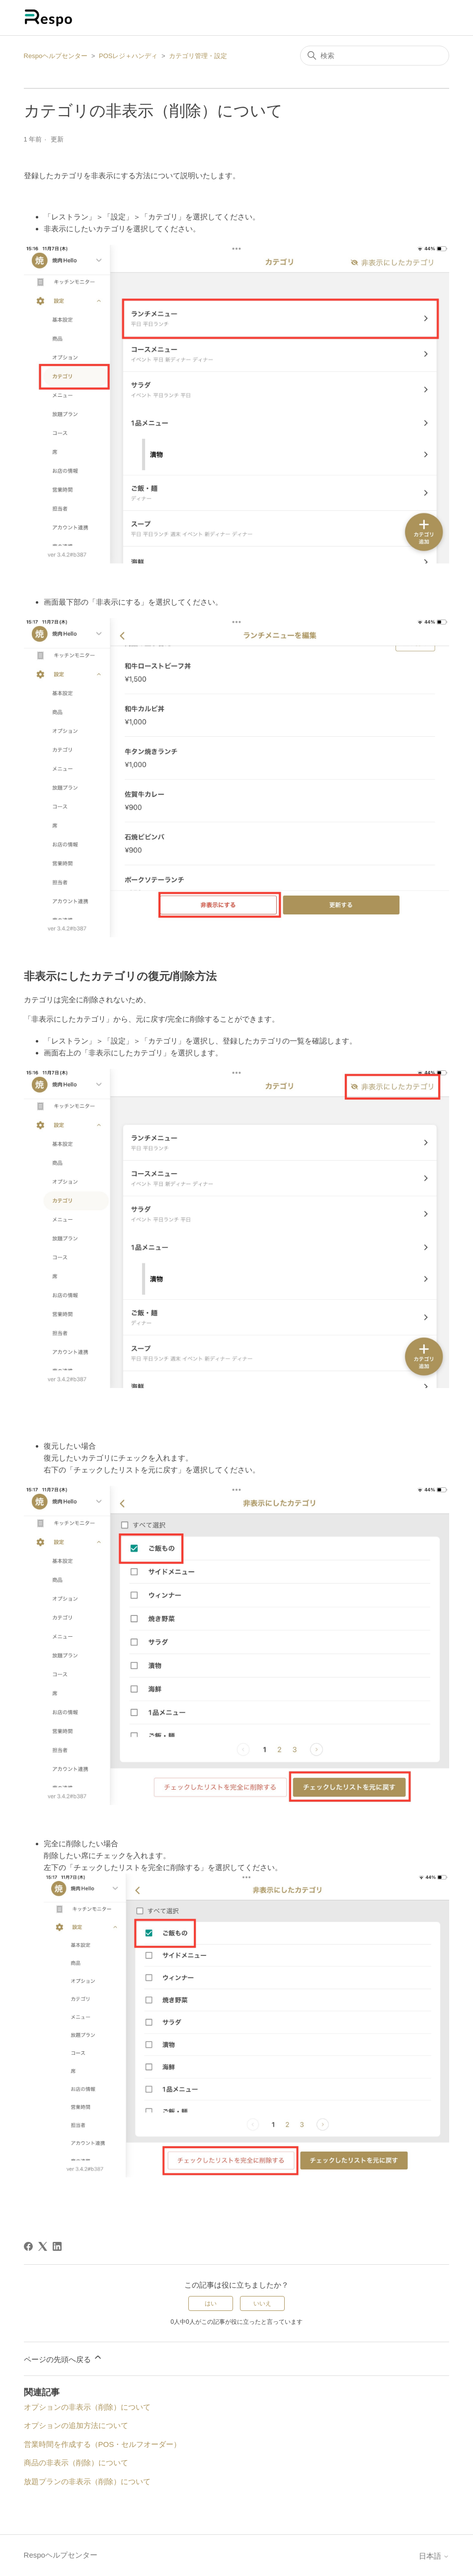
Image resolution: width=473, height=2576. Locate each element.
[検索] (374, 56)
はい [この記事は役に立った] (211, 2303)
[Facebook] (28, 2246)
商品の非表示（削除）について (76, 2462)
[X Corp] (42, 2246)
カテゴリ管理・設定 (198, 56)
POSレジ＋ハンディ (128, 56)
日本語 (434, 2556)
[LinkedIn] (57, 2246)
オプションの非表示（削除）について (87, 2407)
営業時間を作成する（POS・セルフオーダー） (102, 2444)
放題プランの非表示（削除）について (87, 2481)
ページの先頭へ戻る (63, 2358)
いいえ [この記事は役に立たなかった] (262, 2303)
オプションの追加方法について (76, 2425)
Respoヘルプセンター (56, 56)
